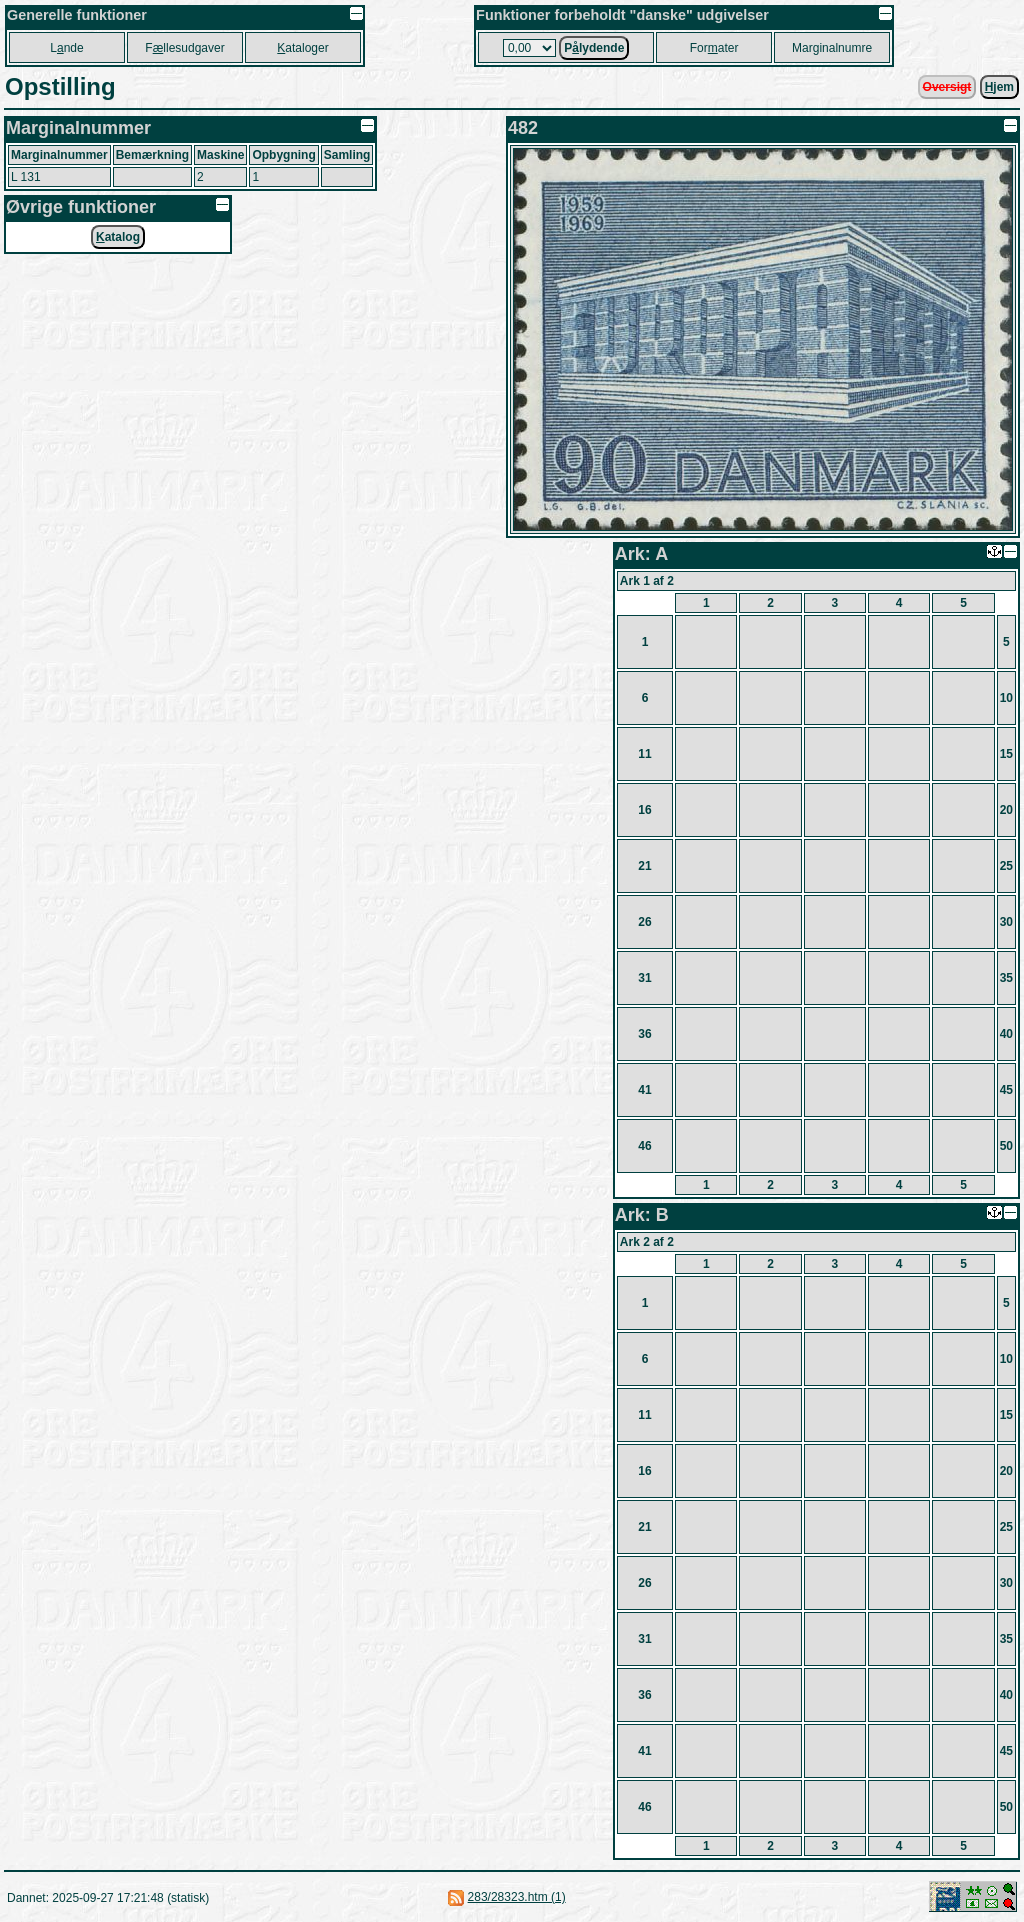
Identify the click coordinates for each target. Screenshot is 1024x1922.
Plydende (594, 48)
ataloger (302, 48)
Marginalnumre (832, 48)
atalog (118, 237)
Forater (714, 48)
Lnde (66, 48)
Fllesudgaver (184, 48)
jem (999, 87)
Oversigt (947, 87)
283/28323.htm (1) (517, 1897)
